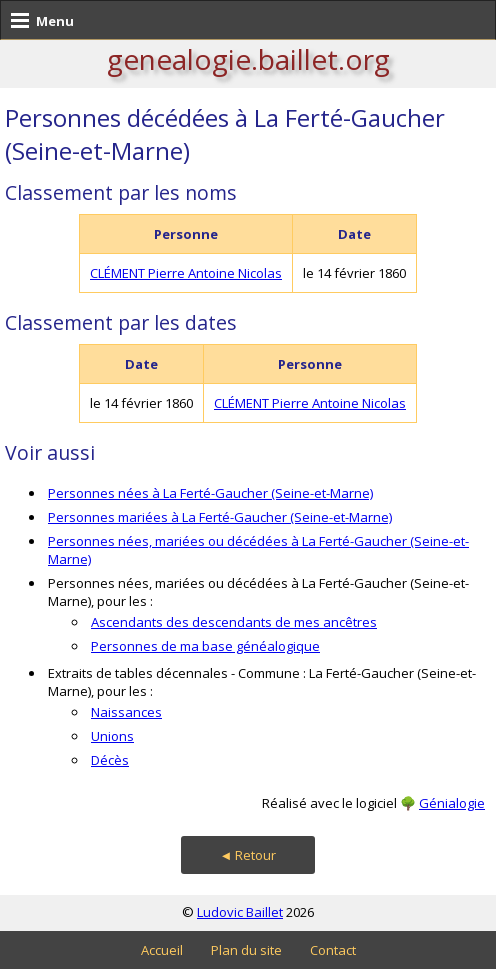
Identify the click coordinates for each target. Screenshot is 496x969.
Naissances (126, 712)
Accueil (162, 950)
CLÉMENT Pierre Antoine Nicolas (186, 273)
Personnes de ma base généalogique (205, 646)
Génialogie (452, 803)
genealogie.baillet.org (248, 59)
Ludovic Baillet (240, 912)
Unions (112, 736)
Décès (110, 760)
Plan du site (246, 950)
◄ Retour (248, 855)
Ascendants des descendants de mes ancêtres (234, 622)
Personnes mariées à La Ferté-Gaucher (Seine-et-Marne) (220, 517)
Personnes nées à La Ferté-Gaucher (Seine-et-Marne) (210, 493)
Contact (333, 950)
